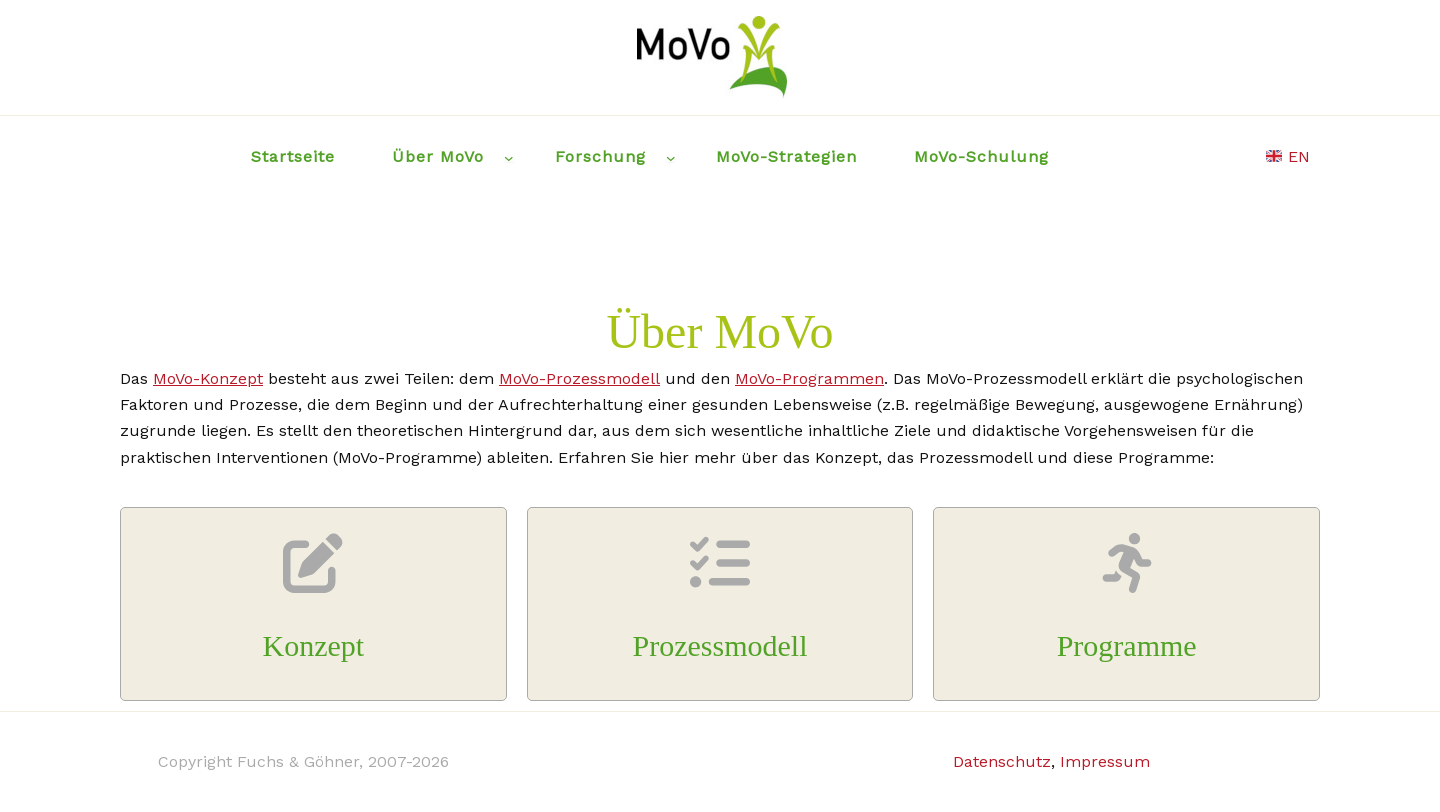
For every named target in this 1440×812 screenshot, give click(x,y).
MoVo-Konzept (208, 378)
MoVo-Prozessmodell (579, 378)
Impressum (1105, 761)
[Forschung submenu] (671, 157)
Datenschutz (1002, 761)
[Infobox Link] (313, 604)
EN (1288, 156)
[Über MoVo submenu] (509, 157)
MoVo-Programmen (809, 378)
